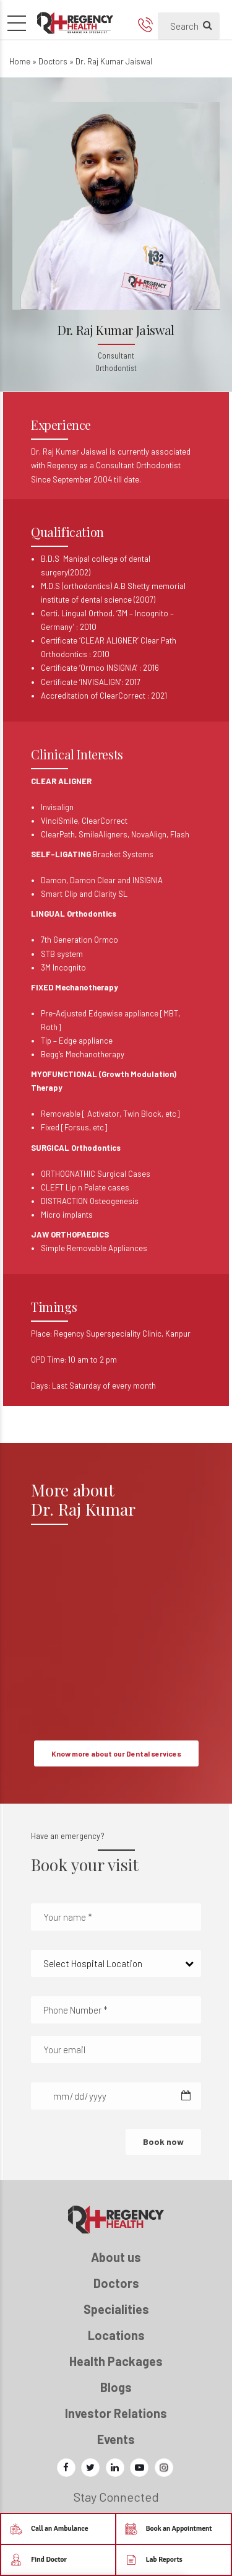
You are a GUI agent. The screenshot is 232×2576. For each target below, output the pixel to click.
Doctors (52, 61)
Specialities (116, 2309)
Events (116, 2439)
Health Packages (116, 2361)
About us (116, 2257)
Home (19, 61)
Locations (116, 2335)
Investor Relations (116, 2413)
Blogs (116, 2387)
